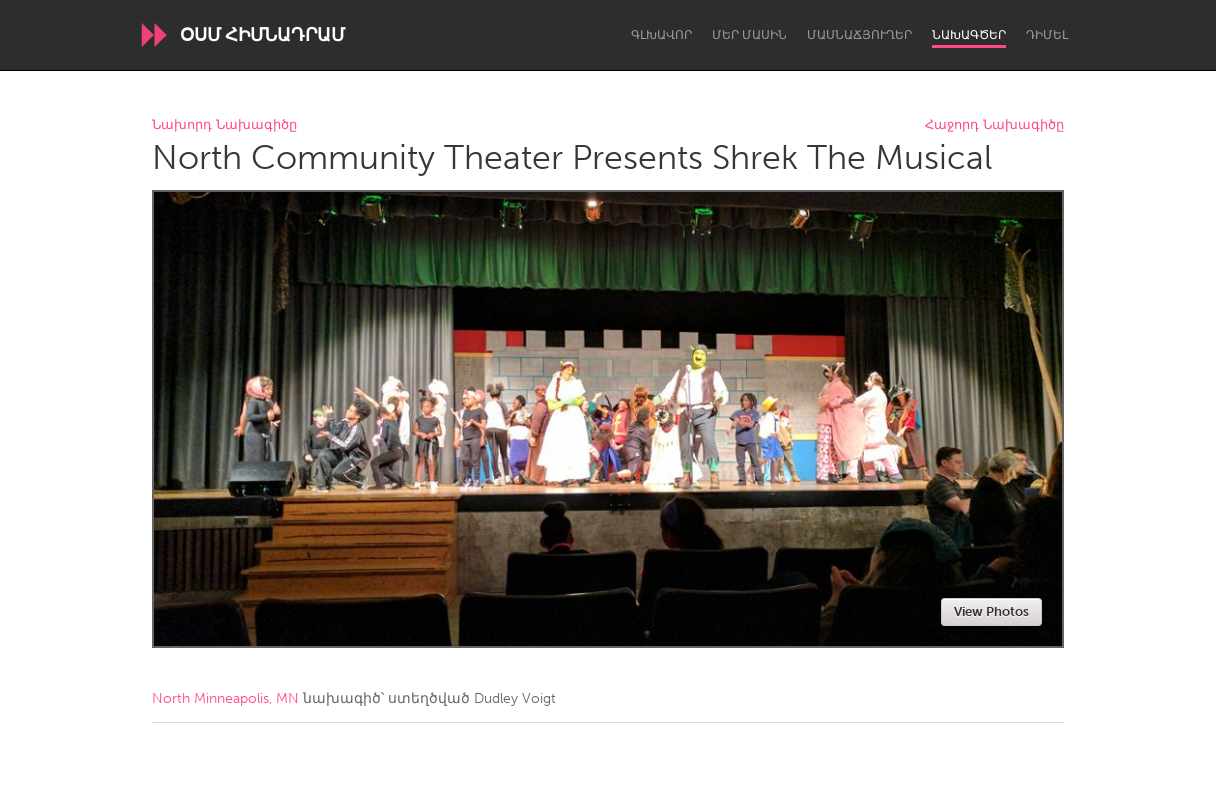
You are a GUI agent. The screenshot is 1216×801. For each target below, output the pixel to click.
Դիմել (1047, 35)
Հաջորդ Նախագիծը (994, 125)
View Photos (991, 611)
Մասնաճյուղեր (859, 35)
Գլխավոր (661, 35)
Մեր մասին (749, 35)
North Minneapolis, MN (225, 698)
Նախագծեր (969, 35)
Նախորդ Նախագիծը (224, 125)
